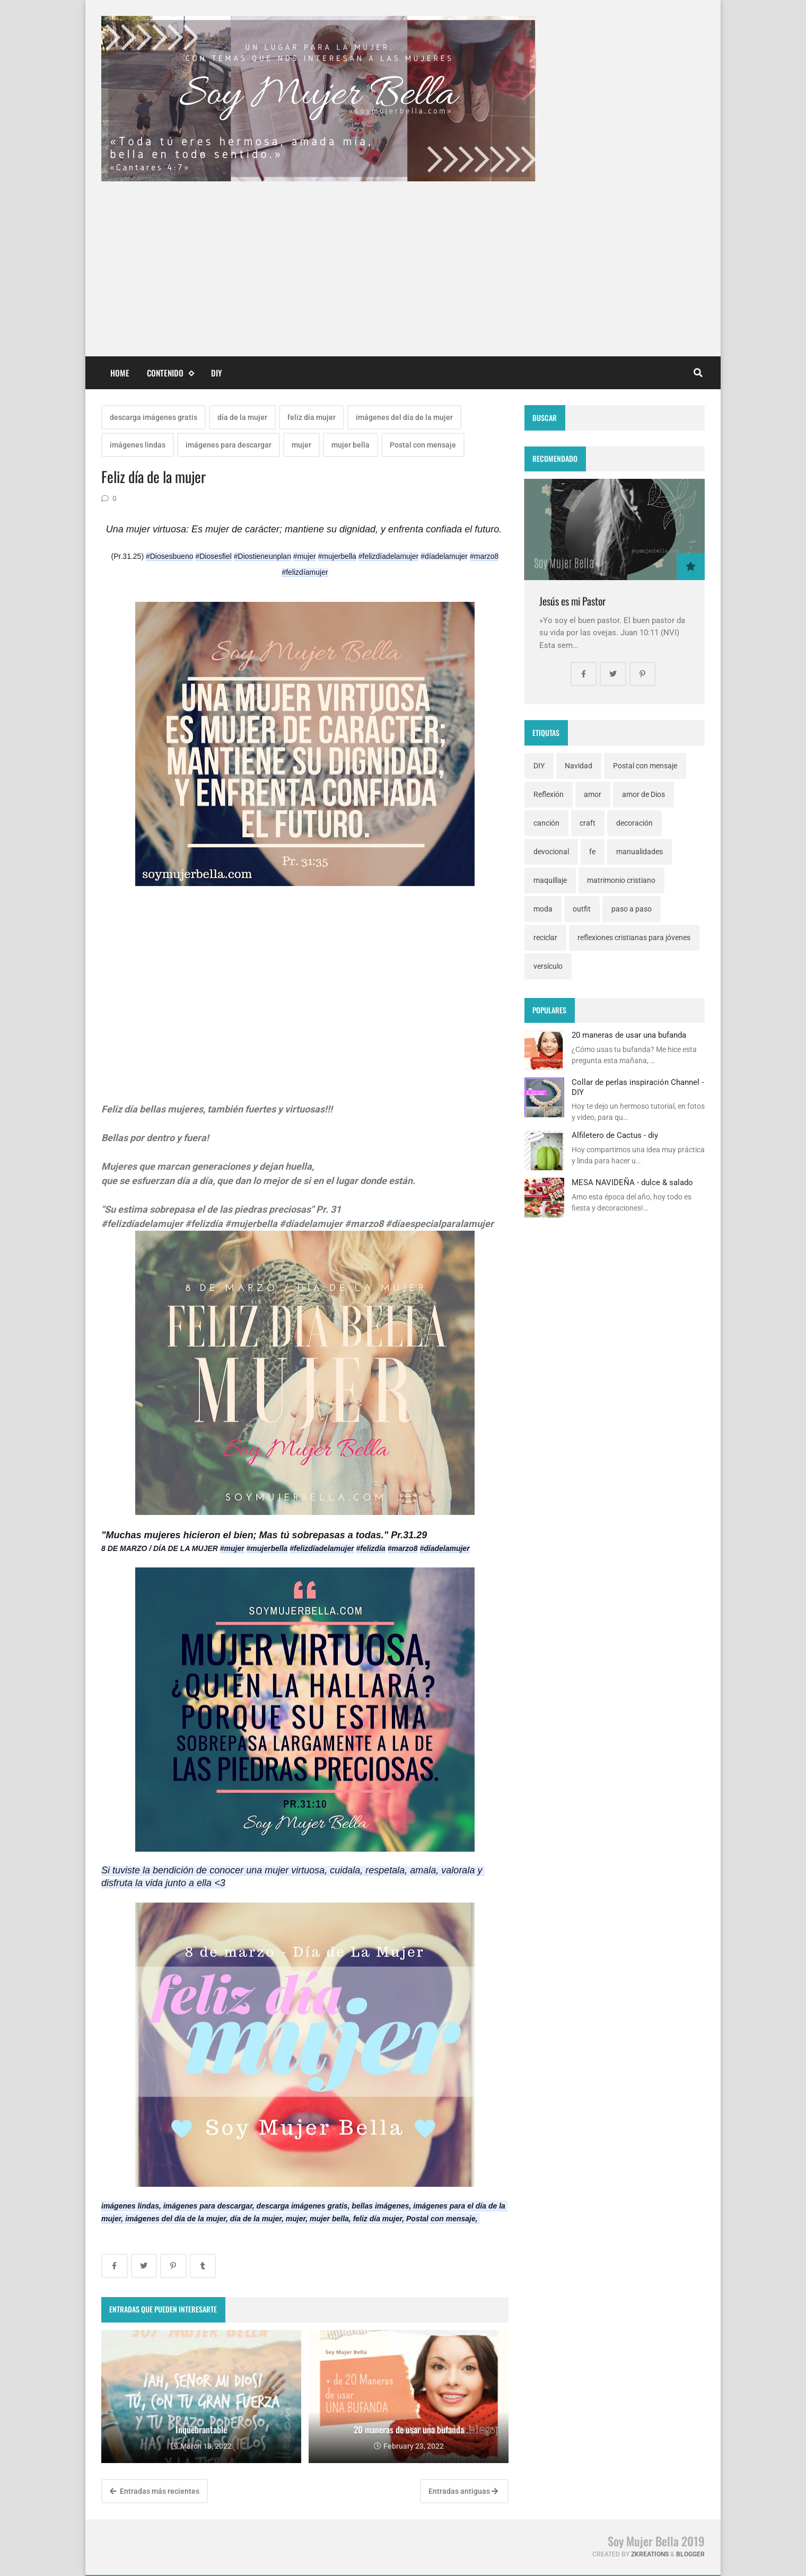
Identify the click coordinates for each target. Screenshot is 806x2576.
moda (543, 909)
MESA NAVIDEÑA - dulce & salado (632, 1182)
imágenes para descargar (228, 445)
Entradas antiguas (463, 2491)
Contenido (170, 373)
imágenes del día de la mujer (404, 417)
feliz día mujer (311, 417)
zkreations (650, 2554)
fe (592, 851)
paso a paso (631, 909)
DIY (216, 373)
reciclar (545, 937)
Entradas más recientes (154, 2491)
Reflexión (548, 794)
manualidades (639, 851)
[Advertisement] (403, 261)
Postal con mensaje (423, 445)
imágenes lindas (137, 445)
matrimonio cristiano (621, 880)
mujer (301, 445)
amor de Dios (643, 794)
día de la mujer (242, 417)
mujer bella (350, 445)
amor (592, 794)
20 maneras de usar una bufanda (629, 1035)
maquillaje (550, 880)
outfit (582, 909)
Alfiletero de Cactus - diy (615, 1135)
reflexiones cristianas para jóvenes (633, 937)
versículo (548, 966)
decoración (634, 823)
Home (119, 373)
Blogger (690, 2554)
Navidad (578, 765)
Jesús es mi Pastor (572, 601)
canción (546, 823)
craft (587, 823)
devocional (551, 851)
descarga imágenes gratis (153, 417)
